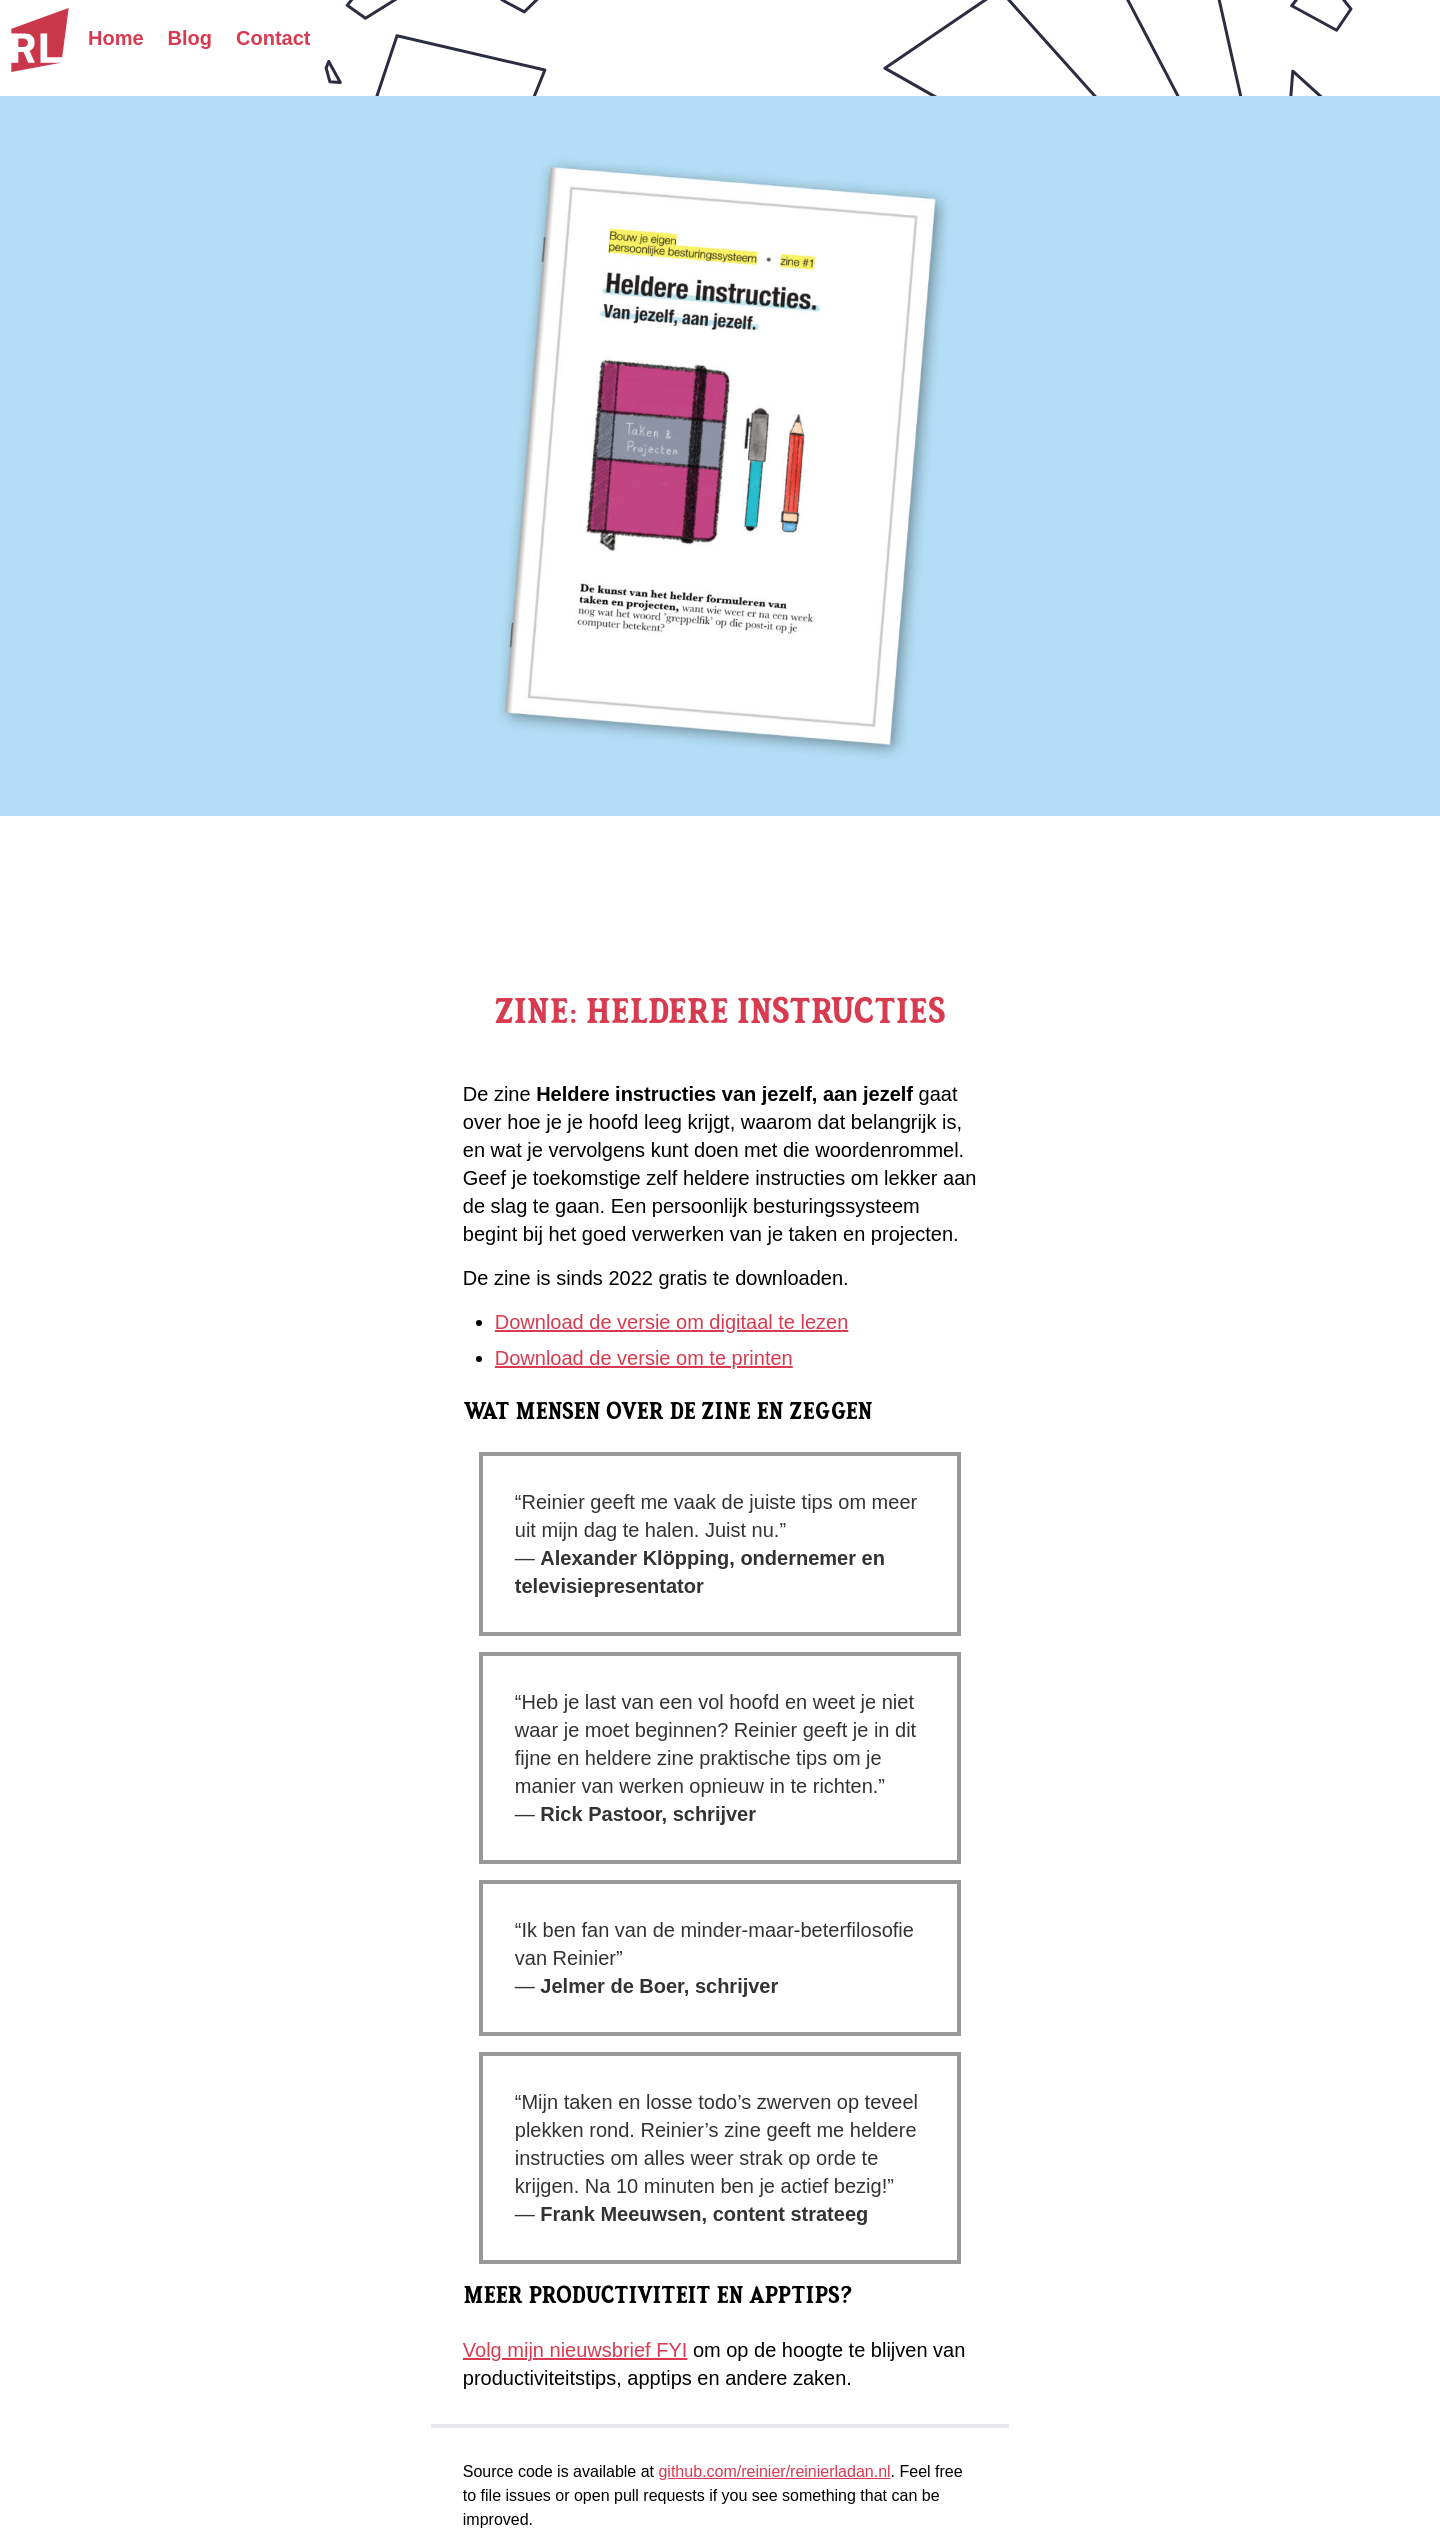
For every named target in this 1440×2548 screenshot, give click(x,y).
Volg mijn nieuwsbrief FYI (575, 2350)
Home (116, 38)
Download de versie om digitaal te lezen (672, 1322)
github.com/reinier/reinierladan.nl (774, 2471)
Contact (273, 38)
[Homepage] (40, 40)
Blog (190, 38)
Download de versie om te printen (644, 1358)
